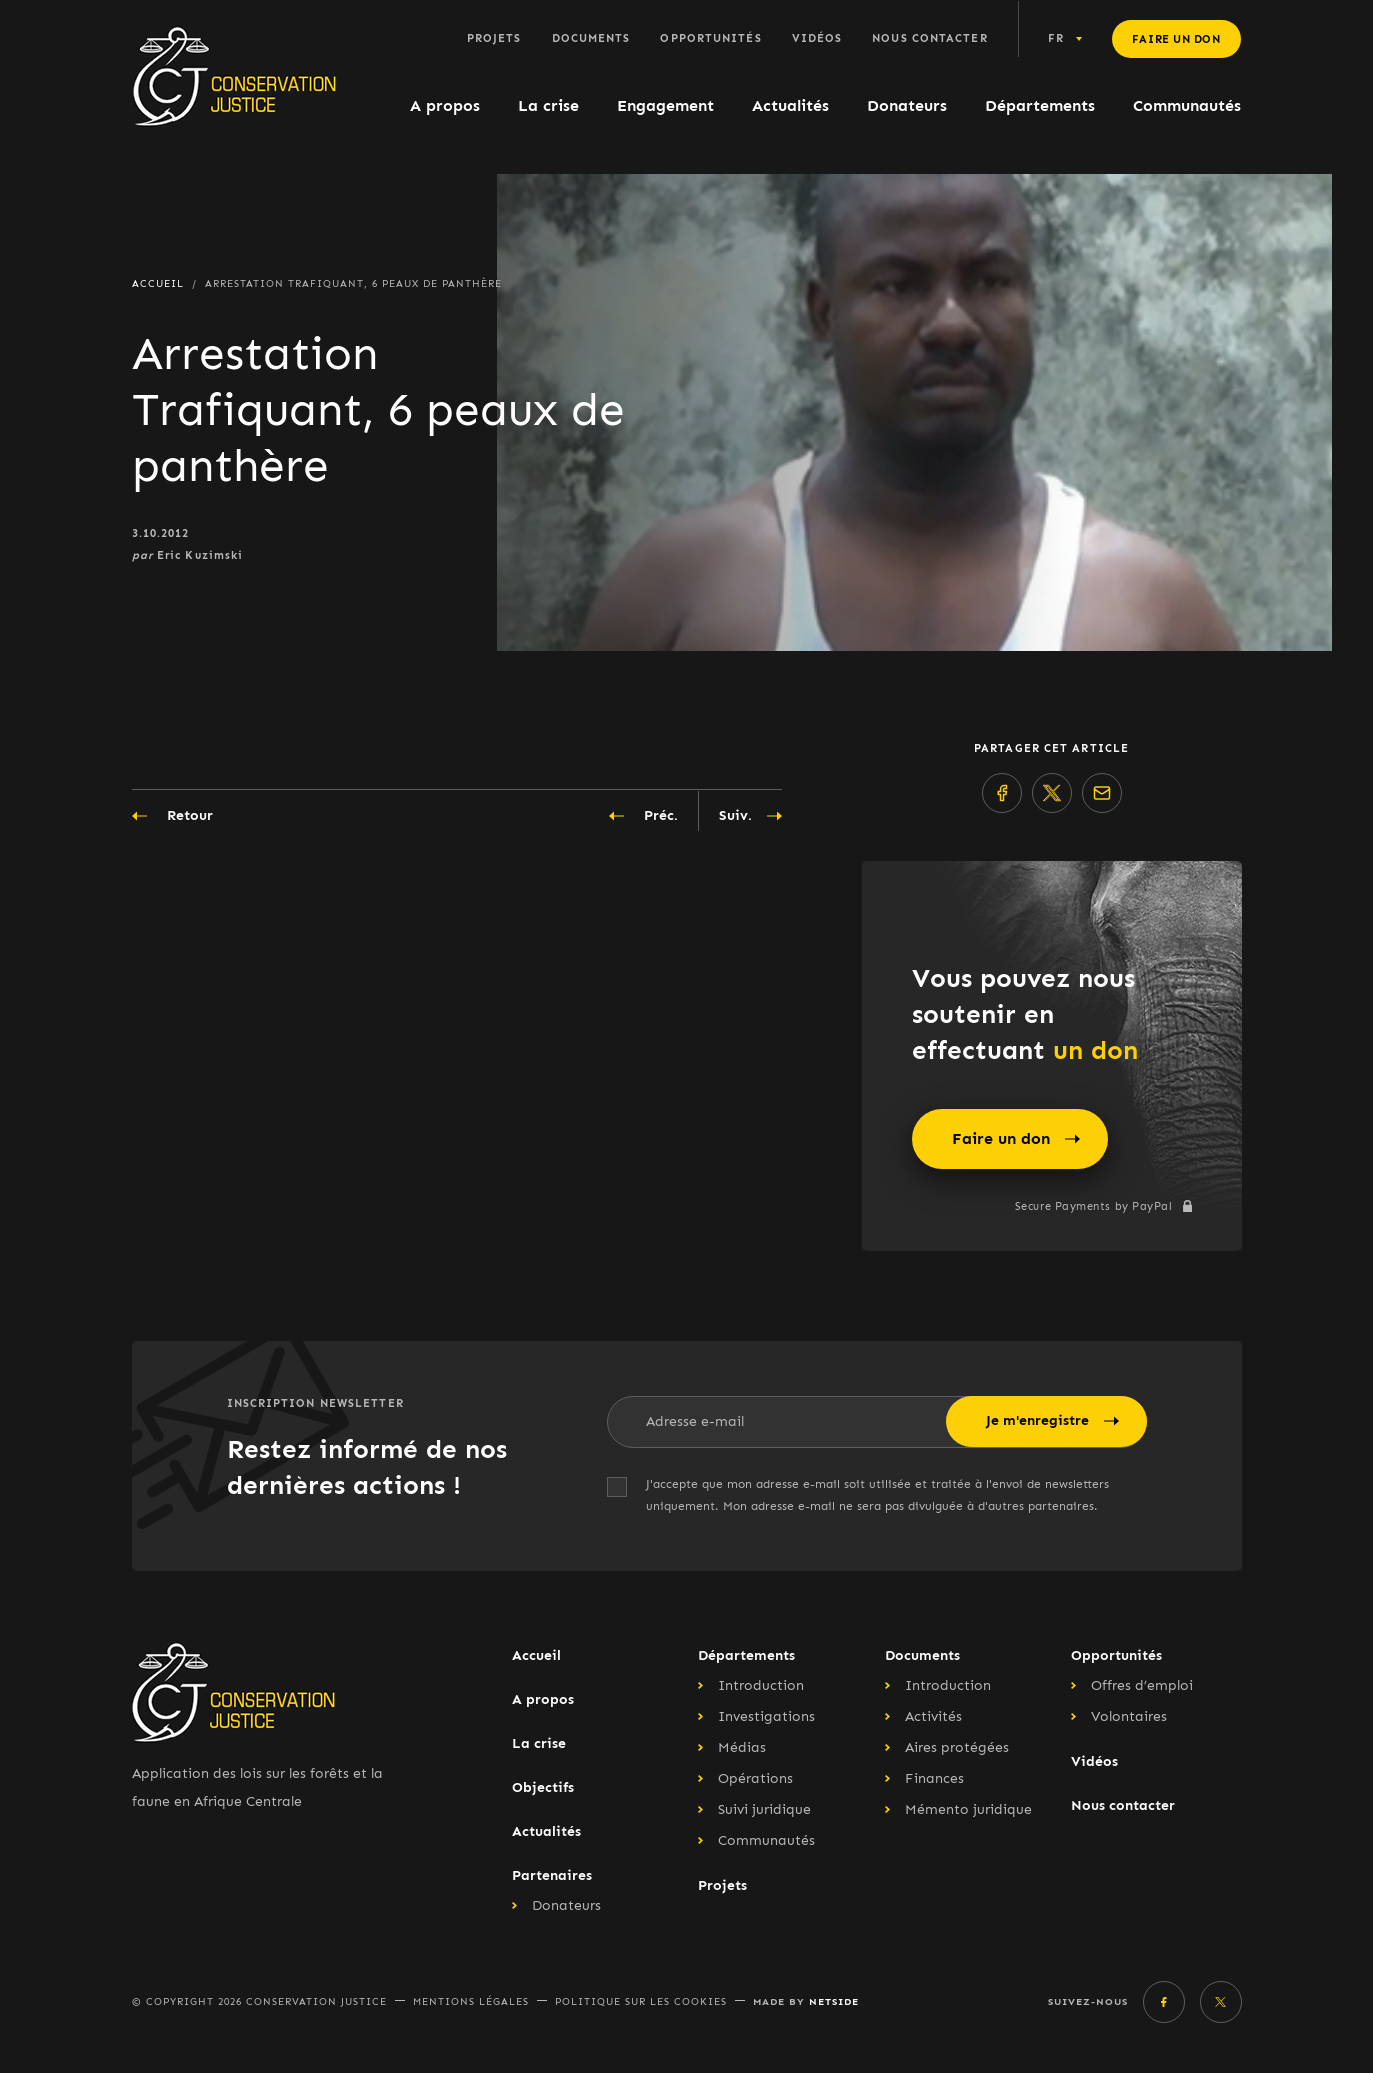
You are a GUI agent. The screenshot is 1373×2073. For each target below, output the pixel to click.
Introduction (761, 1685)
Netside (834, 2001)
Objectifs (543, 1787)
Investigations (766, 1716)
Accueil (536, 1655)
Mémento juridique (968, 1809)
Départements (1040, 105)
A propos (445, 105)
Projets (494, 38)
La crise (548, 105)
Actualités (790, 105)
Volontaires (1129, 1716)
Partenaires (552, 1875)
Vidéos (817, 38)
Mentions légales (471, 2002)
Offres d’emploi (1142, 1685)
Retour (172, 816)
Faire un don (1176, 39)
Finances (934, 1778)
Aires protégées (957, 1747)
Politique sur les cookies (641, 2002)
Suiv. (750, 816)
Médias (742, 1747)
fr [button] (1056, 38)
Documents (591, 38)
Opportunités (710, 38)
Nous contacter (929, 38)
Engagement (665, 105)
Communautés (1187, 105)
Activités (933, 1716)
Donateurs (907, 105)
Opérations (755, 1778)
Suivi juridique (764, 1809)
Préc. (643, 816)
